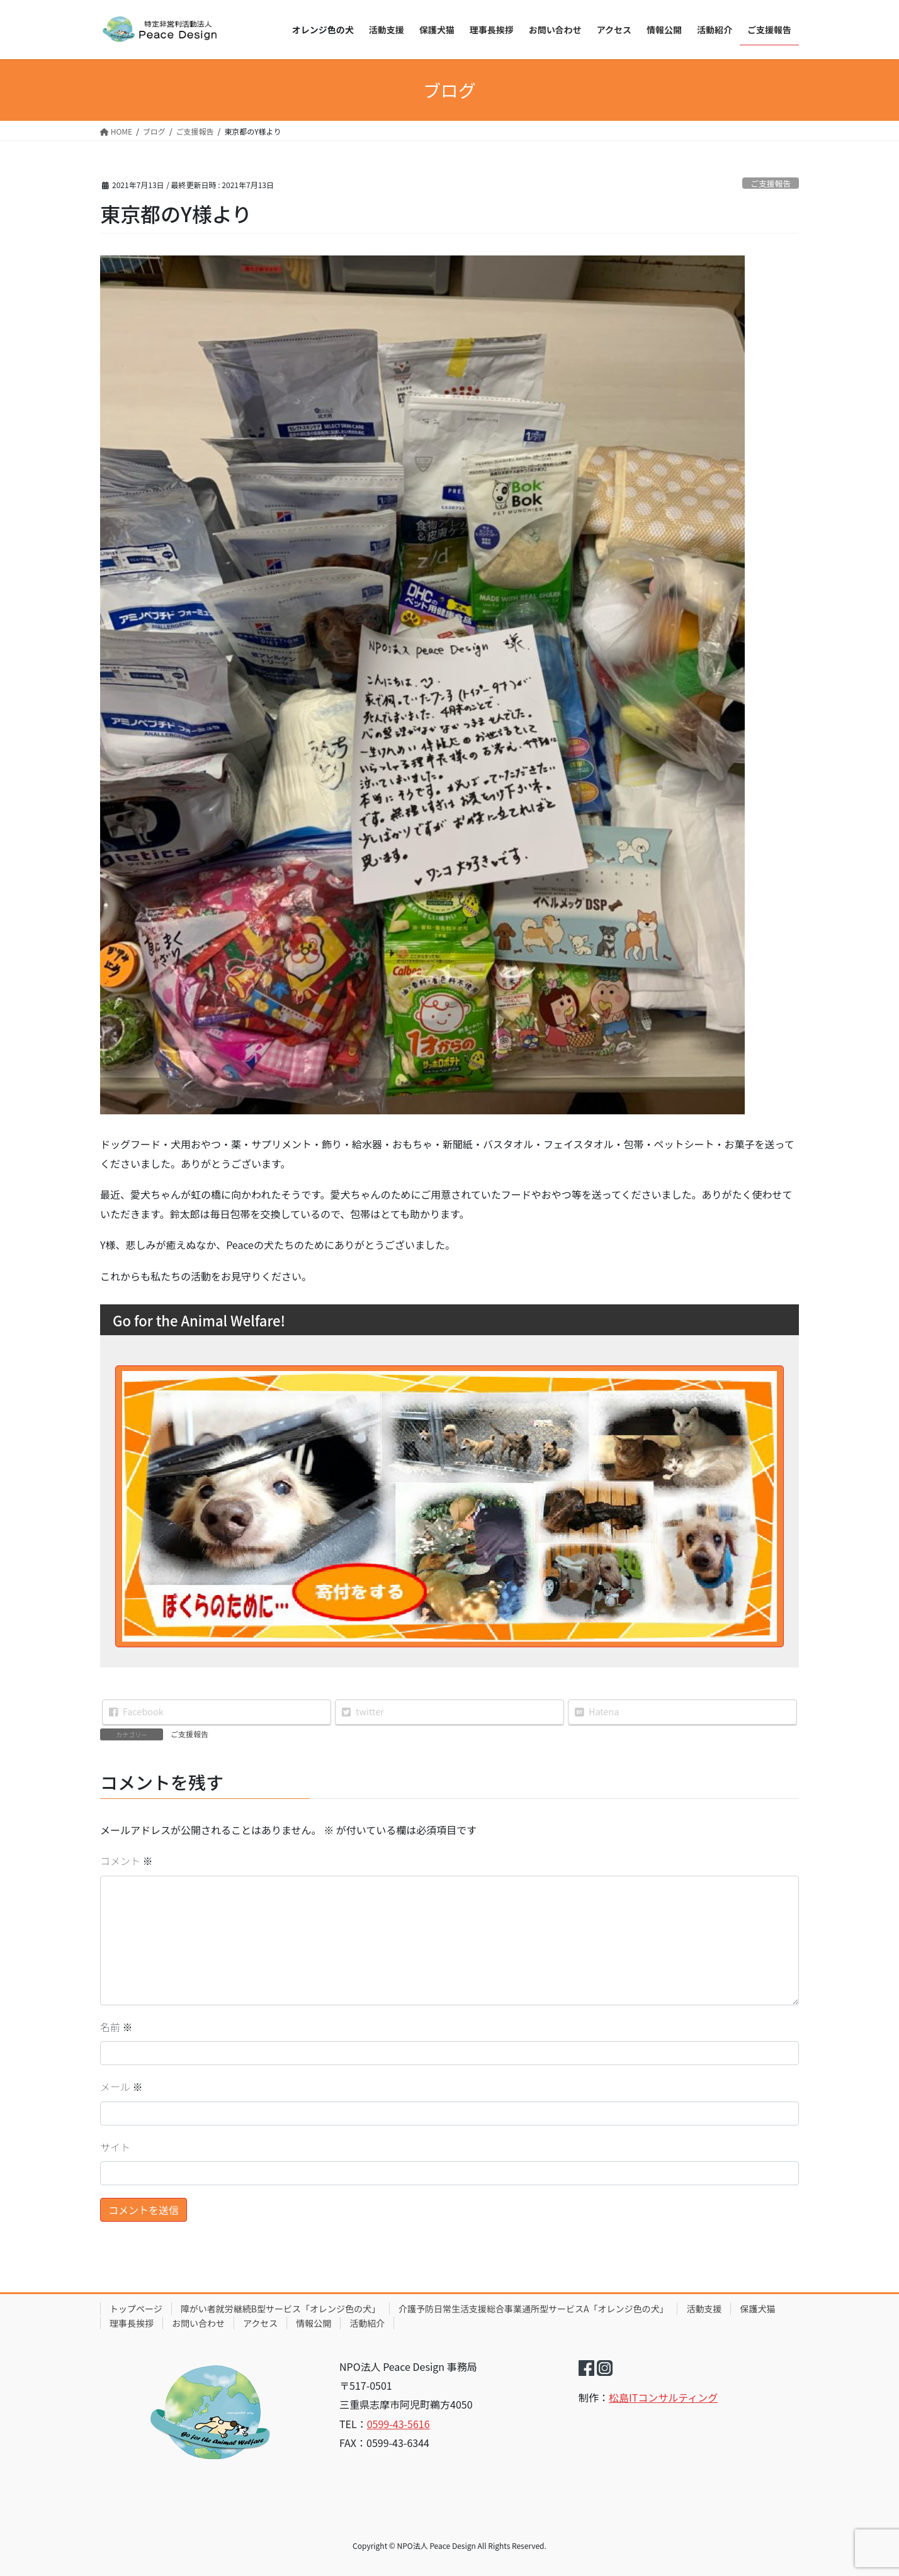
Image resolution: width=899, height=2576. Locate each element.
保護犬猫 (757, 2308)
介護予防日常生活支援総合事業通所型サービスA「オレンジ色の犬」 (534, 2308)
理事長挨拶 (132, 2323)
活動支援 (703, 2308)
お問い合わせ (198, 2323)
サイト (115, 2146)
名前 (116, 2026)
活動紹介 (367, 2323)
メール (121, 2086)
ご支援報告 (770, 183)
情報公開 (313, 2323)
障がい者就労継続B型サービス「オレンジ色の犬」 (280, 2308)
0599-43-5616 (398, 2423)
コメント (126, 1860)
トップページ (136, 2308)
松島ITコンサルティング (663, 2397)
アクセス (260, 2323)
